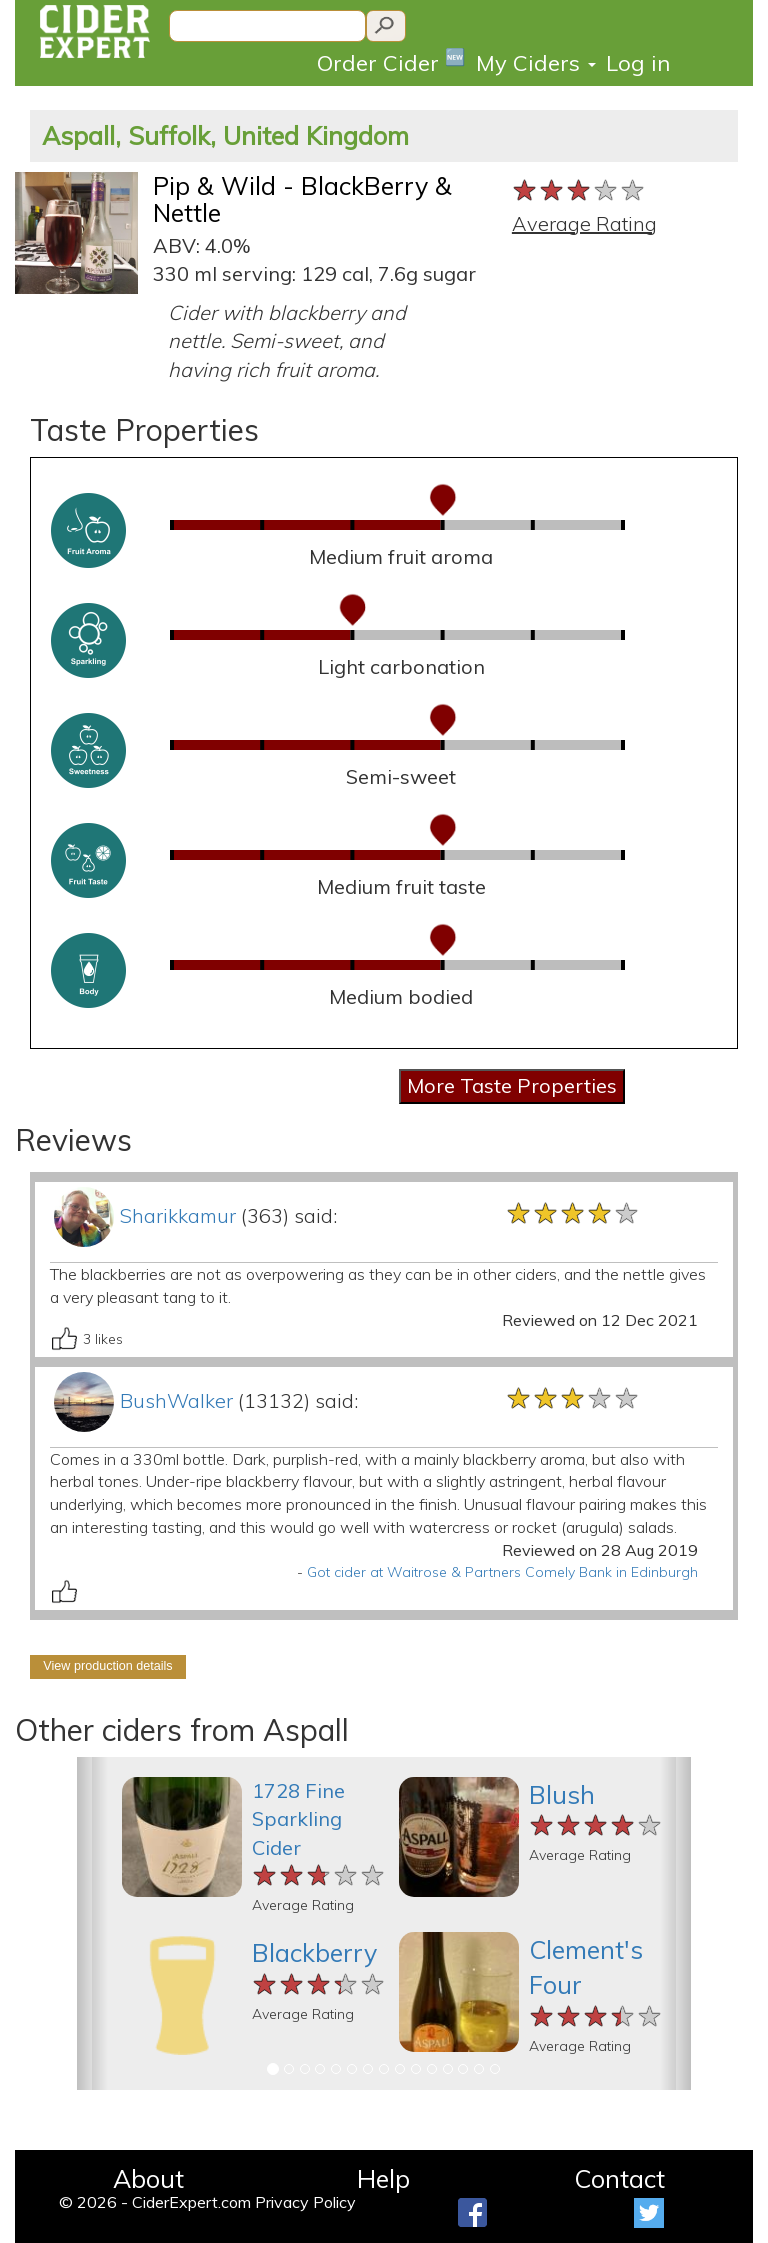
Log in (638, 63)
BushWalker (176, 1400)
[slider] (579, 191)
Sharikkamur (178, 1215)
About (148, 2178)
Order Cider (391, 61)
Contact (619, 2178)
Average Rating (584, 223)
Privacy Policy (305, 2202)
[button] (92, 1924)
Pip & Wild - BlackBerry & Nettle (302, 199)
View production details (107, 1666)
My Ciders (536, 63)
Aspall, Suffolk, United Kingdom (225, 135)
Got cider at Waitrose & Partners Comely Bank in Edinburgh (502, 1572)
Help (383, 2178)
